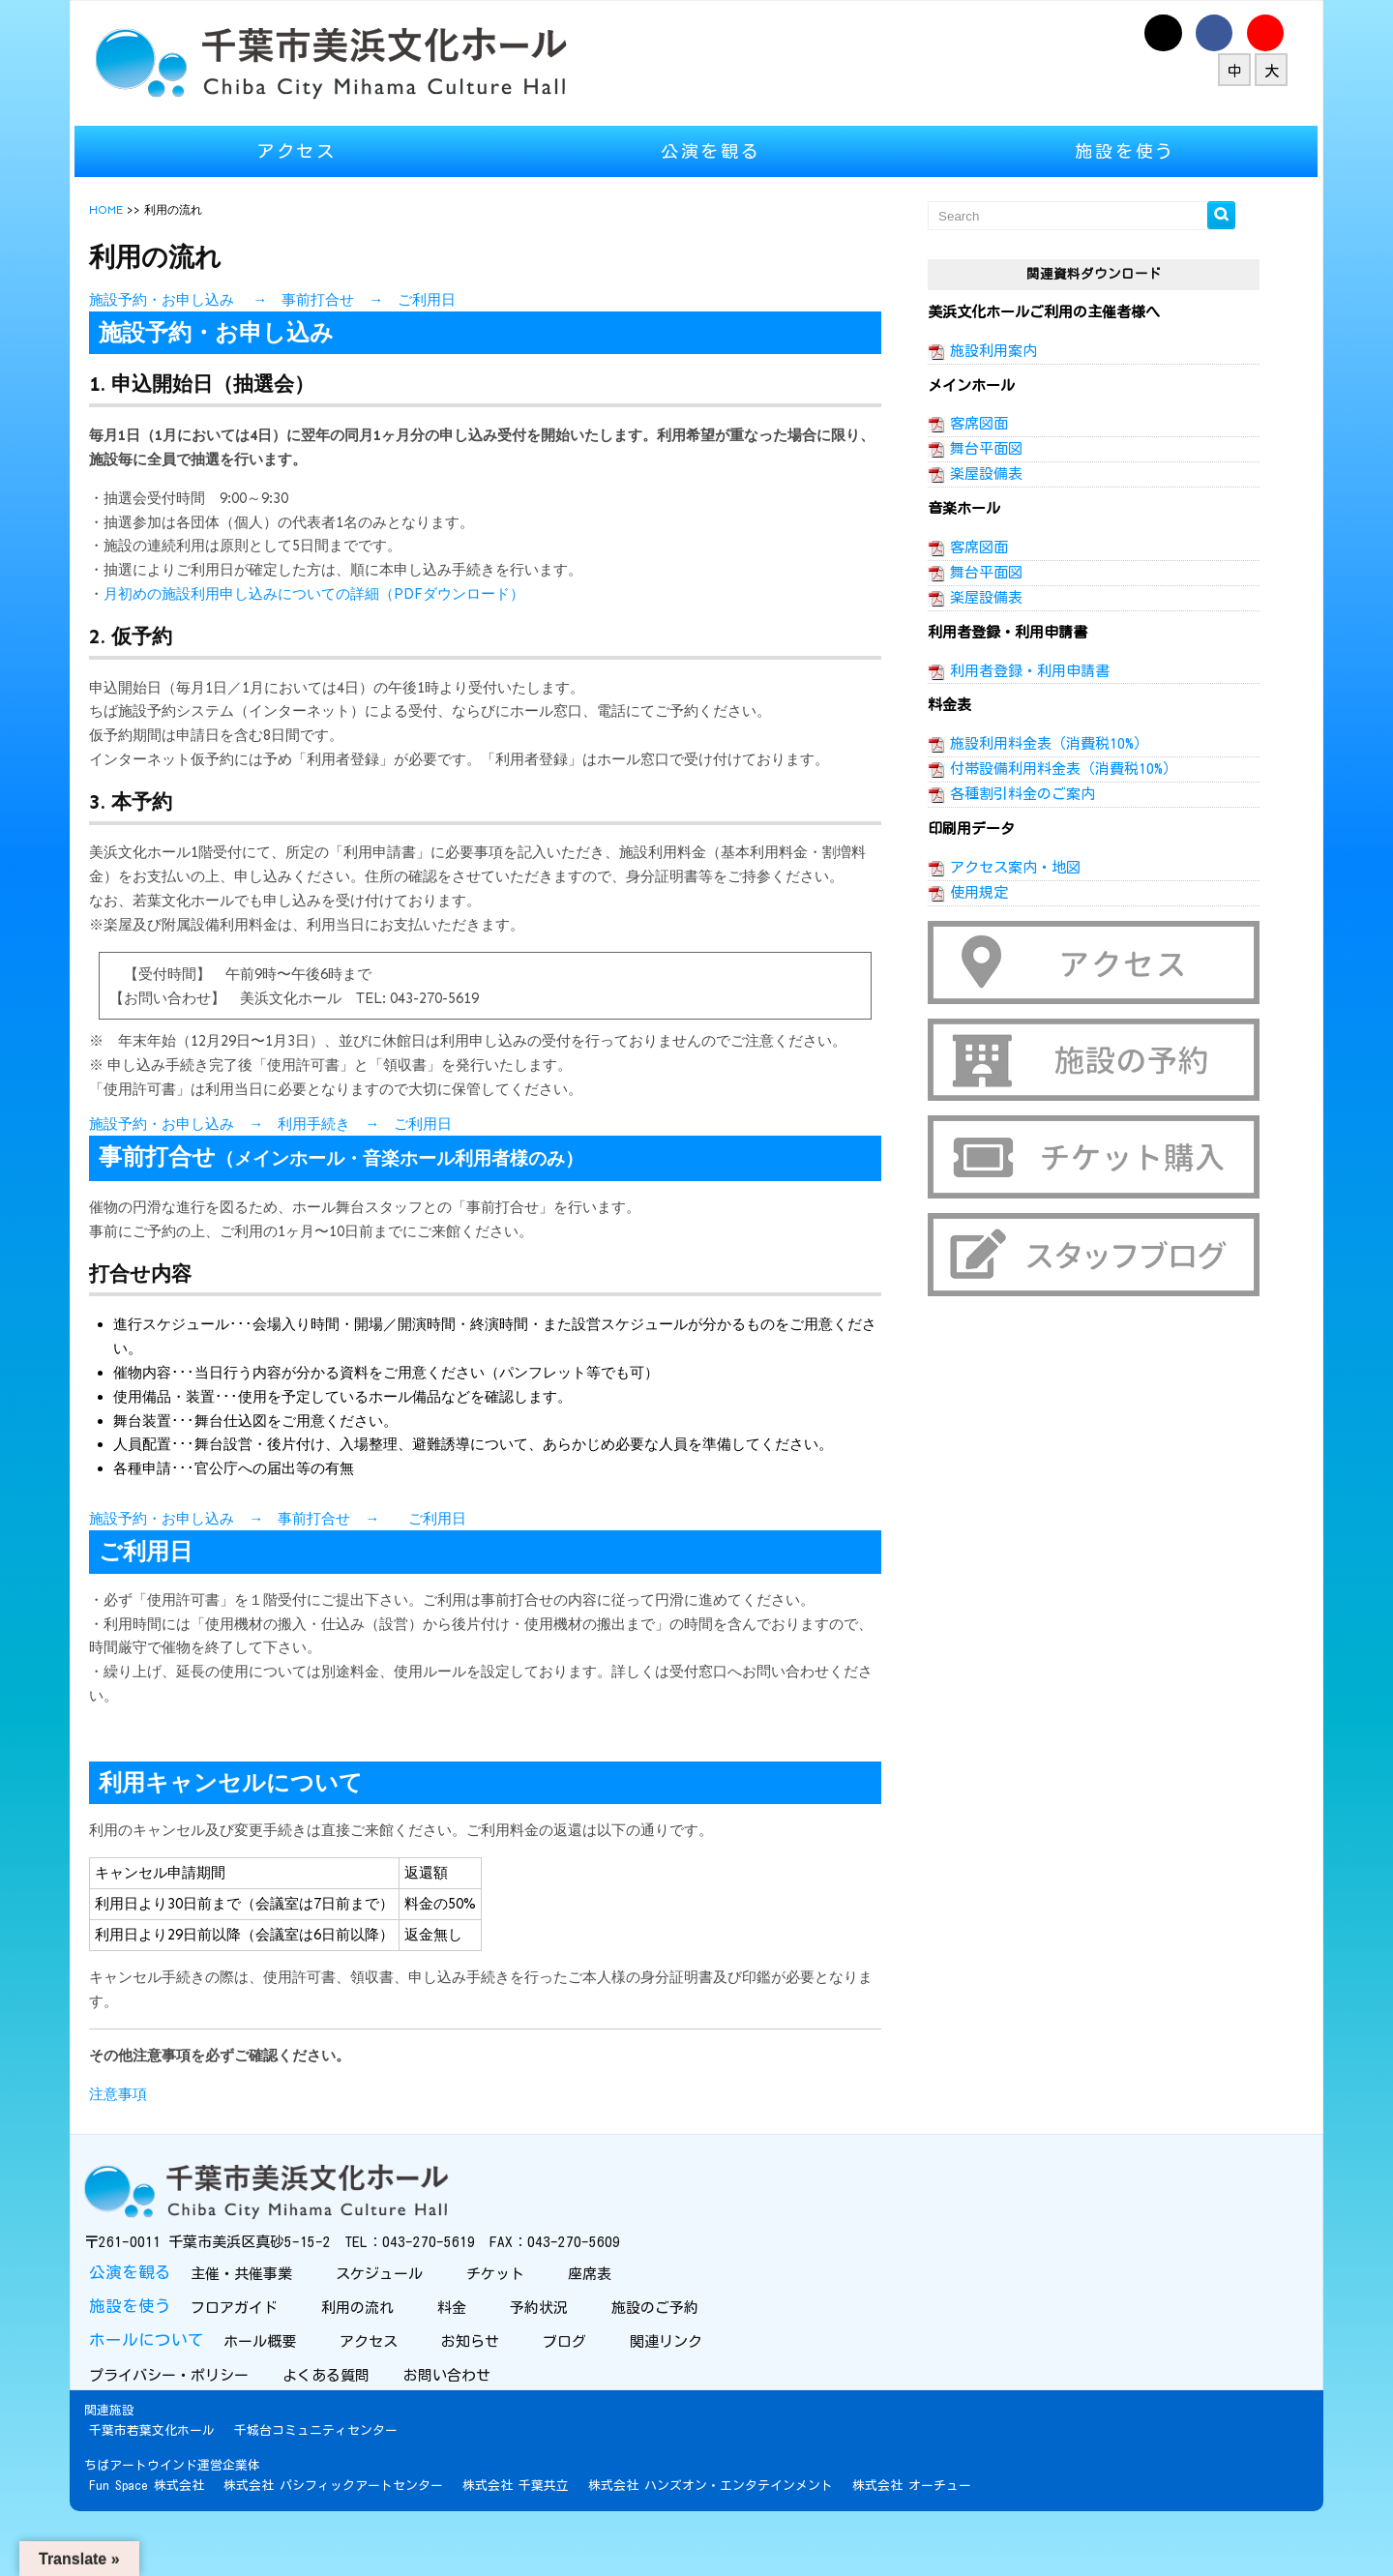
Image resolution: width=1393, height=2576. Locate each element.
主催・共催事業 (266, 2319)
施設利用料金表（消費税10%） (1039, 743)
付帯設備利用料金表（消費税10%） (1054, 768)
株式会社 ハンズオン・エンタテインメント (737, 2531)
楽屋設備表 (976, 473)
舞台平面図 (976, 448)
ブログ (589, 2387)
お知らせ (494, 2387)
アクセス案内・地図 (1005, 867)
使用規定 (969, 892)
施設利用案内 (983, 350)
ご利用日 (454, 300)
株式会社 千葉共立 (542, 2531)
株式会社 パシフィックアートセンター (360, 2531)
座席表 (614, 2319)
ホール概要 (284, 2387)
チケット (520, 2319)
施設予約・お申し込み (188, 1172)
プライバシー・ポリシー (198, 2420)
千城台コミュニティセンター (343, 2476)
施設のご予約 (680, 2353)
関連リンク (690, 2387)
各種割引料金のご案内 (1012, 793)
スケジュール (404, 2319)
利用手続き (341, 1172)
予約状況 (563, 2353)
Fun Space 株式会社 (173, 2531)
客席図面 (969, 423)
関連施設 (136, 2455)
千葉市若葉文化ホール (179, 2476)
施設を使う (1107, 151)
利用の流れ (382, 2353)
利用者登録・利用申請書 (1020, 671)
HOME (133, 210)
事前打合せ (345, 300)
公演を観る (711, 151)
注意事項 (145, 2141)
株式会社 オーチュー (938, 2531)
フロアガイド (259, 2353)
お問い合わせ (476, 2420)
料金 (476, 2353)
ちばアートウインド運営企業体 (199, 2510)
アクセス (315, 151)
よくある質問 (355, 2420)
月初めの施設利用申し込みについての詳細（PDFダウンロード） (341, 594)
